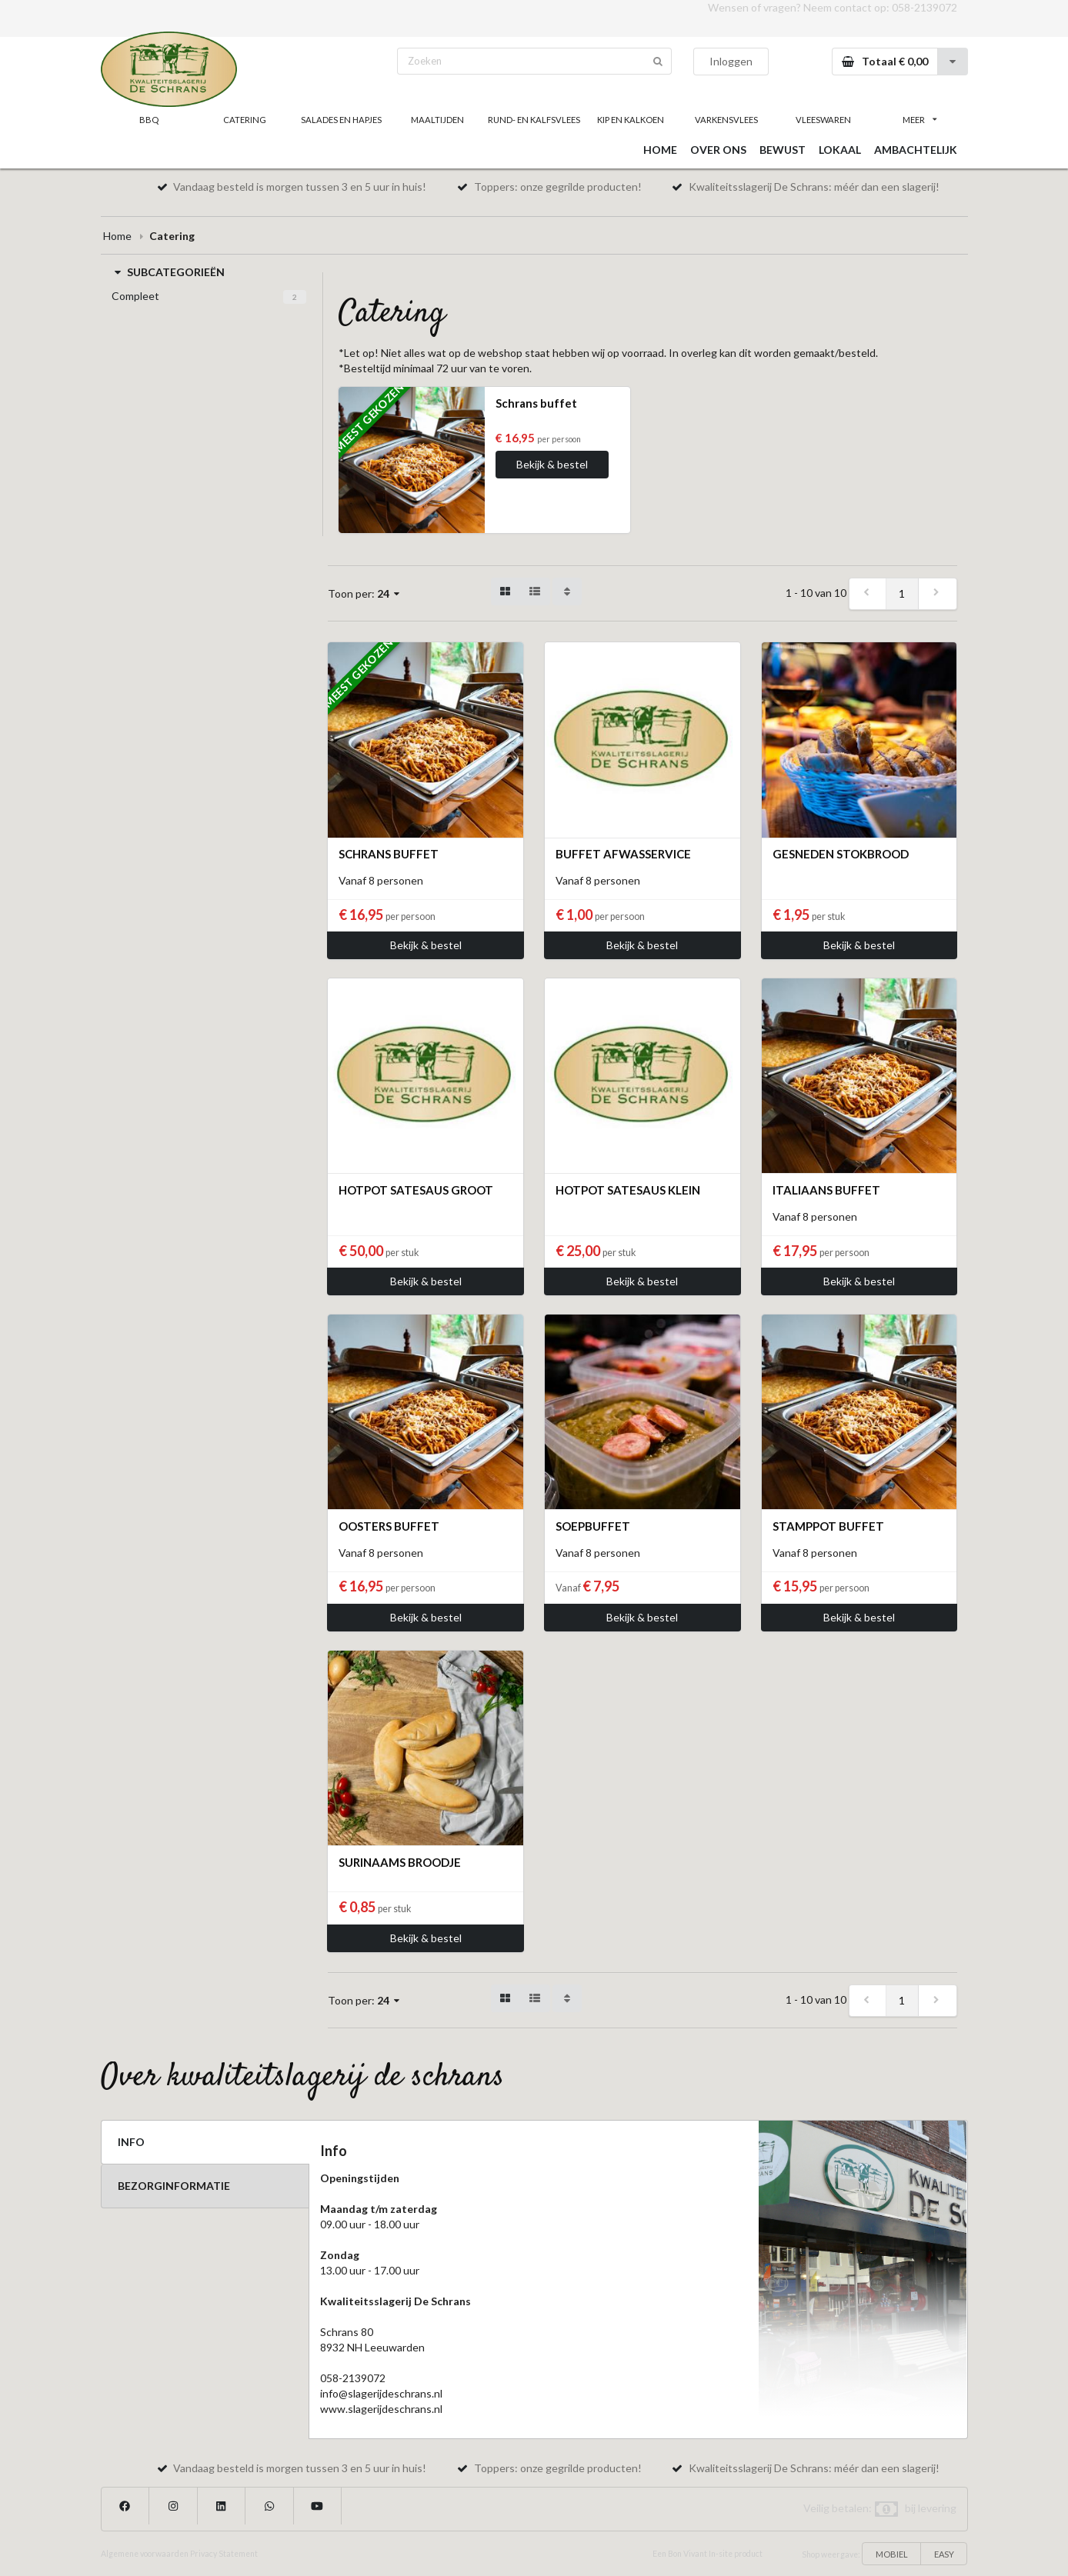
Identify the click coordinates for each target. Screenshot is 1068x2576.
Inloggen (731, 61)
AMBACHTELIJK (915, 149)
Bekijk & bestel (552, 464)
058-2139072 (924, 7)
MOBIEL (892, 2554)
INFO (131, 2141)
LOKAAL (840, 149)
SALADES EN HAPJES (341, 120)
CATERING (244, 120)
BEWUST (782, 149)
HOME (660, 149)
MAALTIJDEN (437, 120)
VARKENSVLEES (726, 120)
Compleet (135, 295)
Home (117, 235)
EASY (944, 2554)
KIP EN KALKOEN (630, 120)
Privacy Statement (224, 2553)
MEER (919, 120)
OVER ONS (718, 149)
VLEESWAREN (823, 120)
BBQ (149, 120)
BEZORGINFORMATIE (174, 2185)
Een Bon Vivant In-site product (707, 2553)
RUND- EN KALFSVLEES (534, 120)
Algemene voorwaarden (145, 2553)
